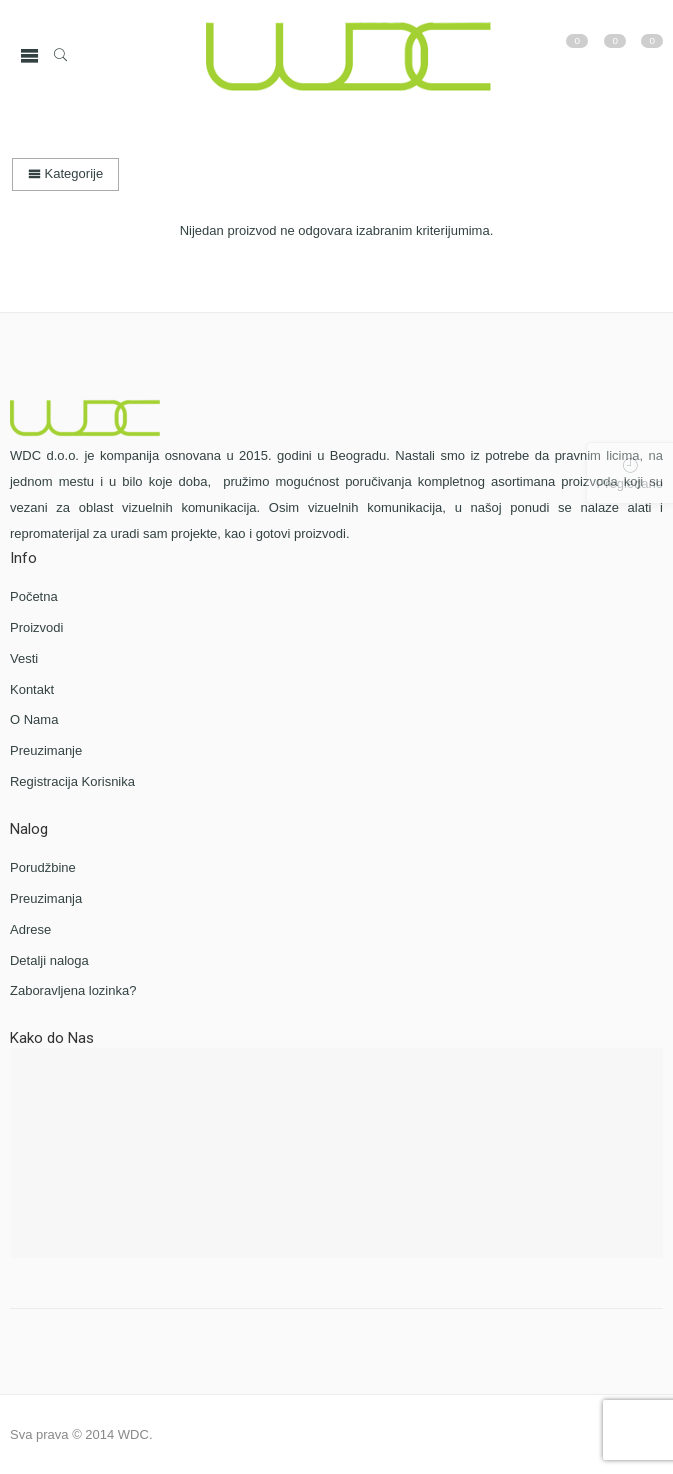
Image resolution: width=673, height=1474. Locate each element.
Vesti (24, 658)
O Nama (34, 719)
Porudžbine (43, 867)
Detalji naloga (49, 960)
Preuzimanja (46, 898)
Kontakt (32, 689)
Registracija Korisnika (72, 781)
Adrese (30, 929)
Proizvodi (36, 627)
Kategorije (65, 173)
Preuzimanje (46, 750)
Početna (34, 596)
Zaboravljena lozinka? (73, 990)
